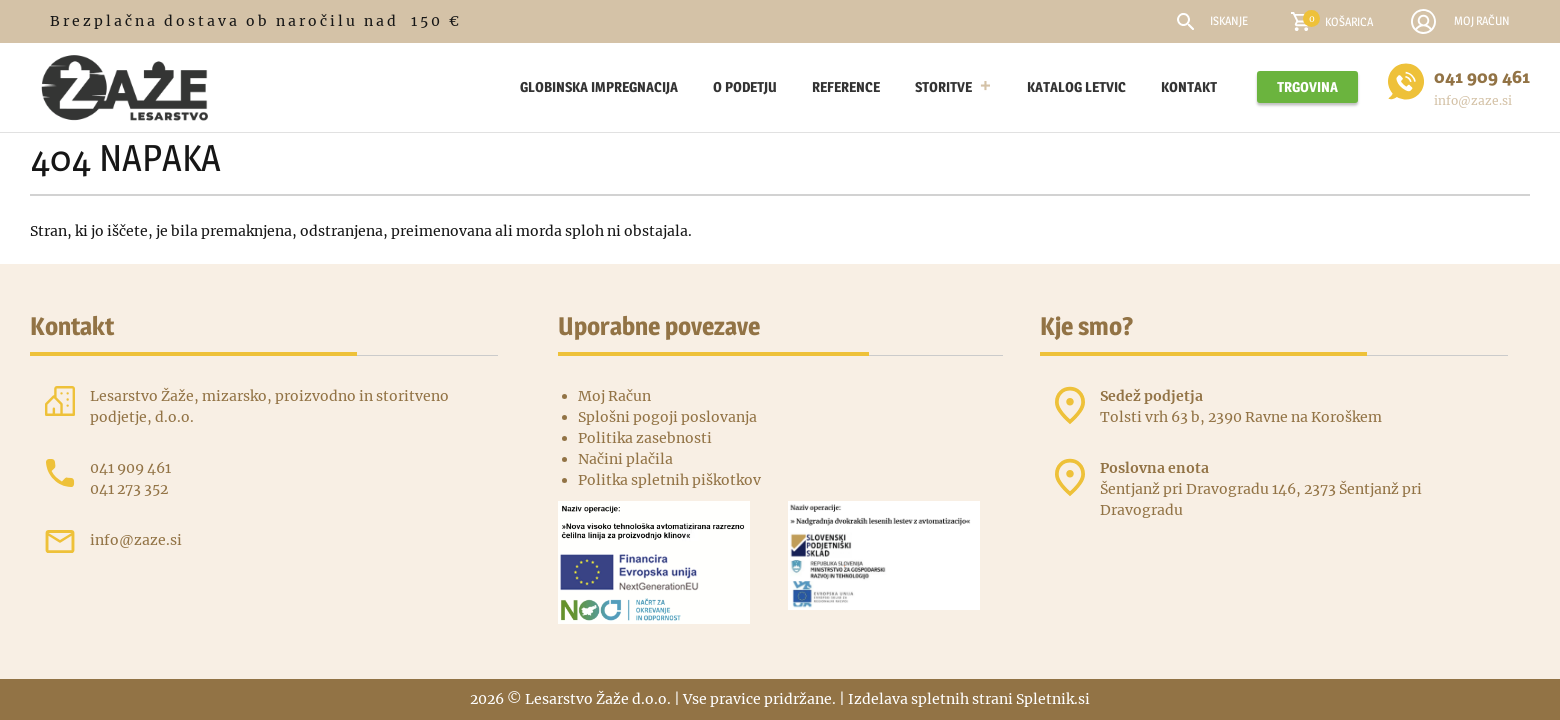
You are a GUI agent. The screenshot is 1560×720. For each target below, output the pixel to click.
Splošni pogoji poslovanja (667, 417)
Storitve (953, 87)
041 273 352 (129, 489)
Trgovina (1307, 86)
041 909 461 (1482, 76)
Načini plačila (625, 459)
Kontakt (1189, 86)
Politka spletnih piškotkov (669, 480)
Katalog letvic (1076, 86)
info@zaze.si (1473, 100)
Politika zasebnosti (645, 438)
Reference (846, 86)
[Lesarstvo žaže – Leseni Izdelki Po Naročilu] (485, 87)
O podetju (745, 86)
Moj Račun (614, 396)
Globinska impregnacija (599, 86)
